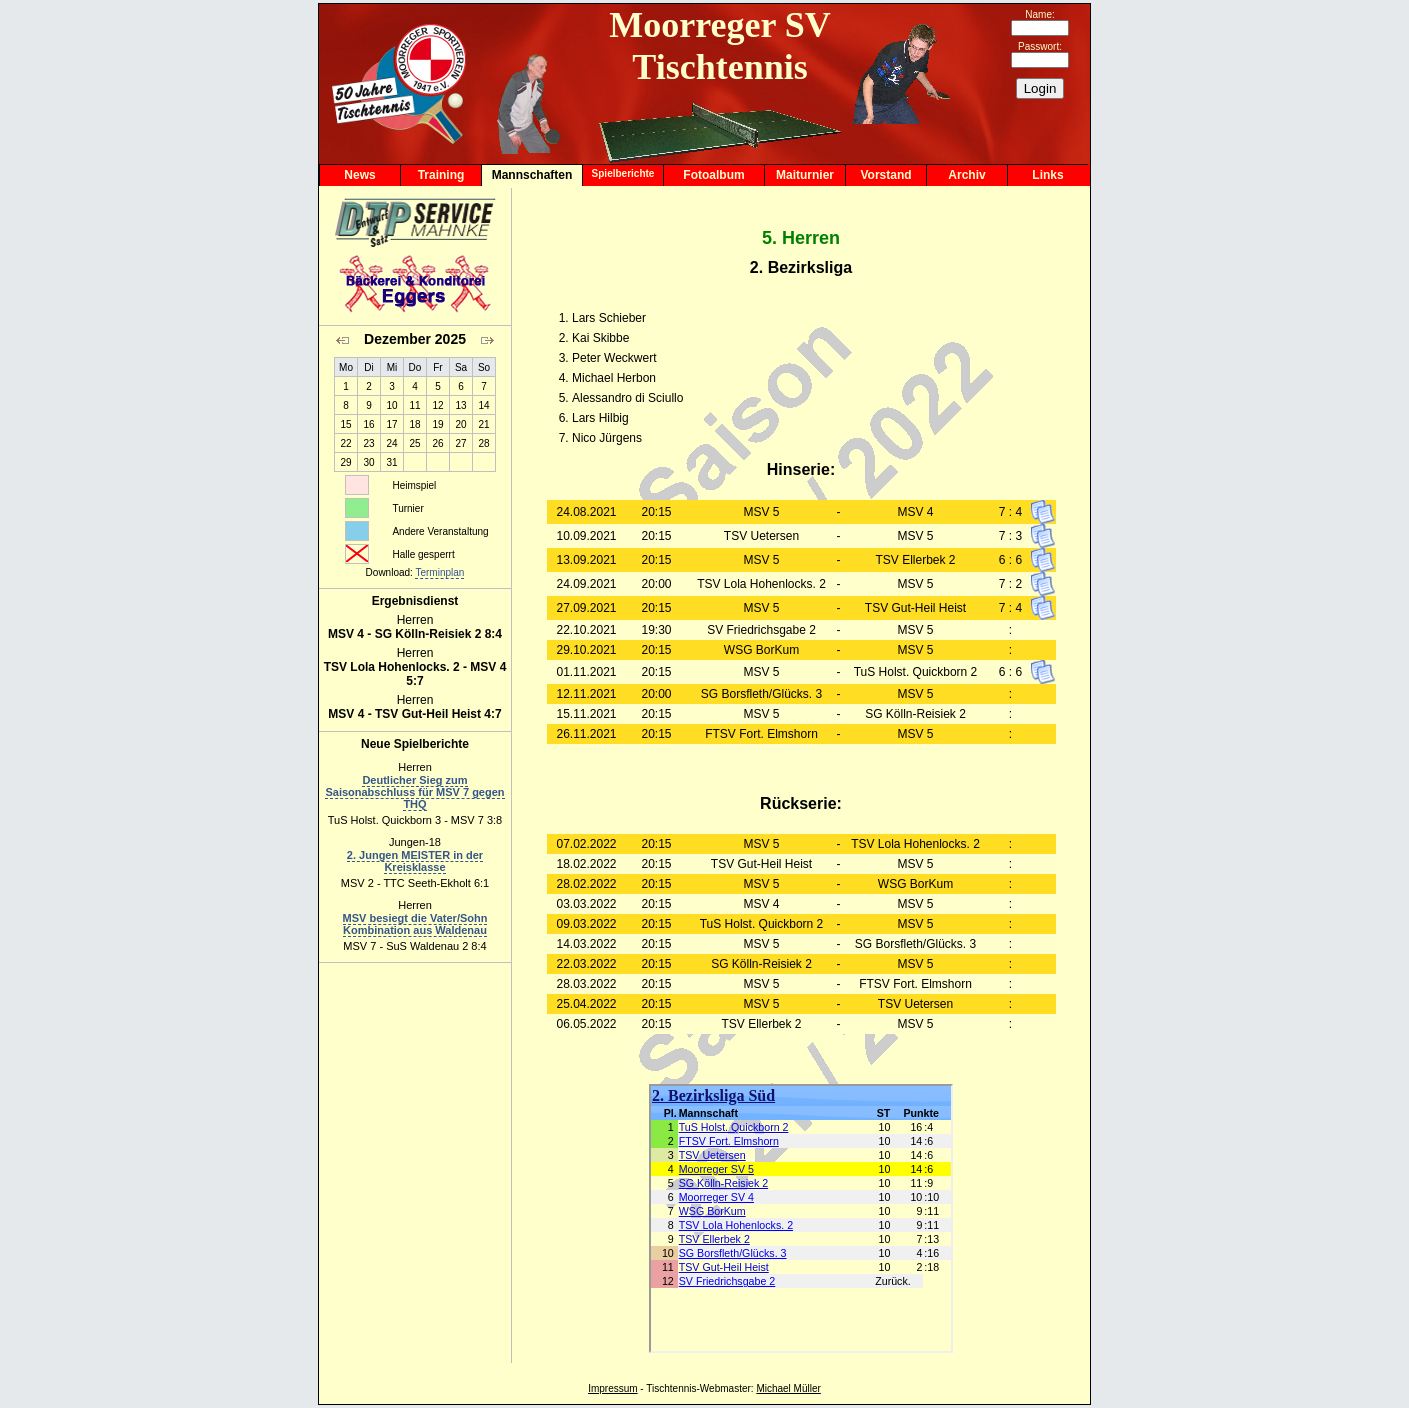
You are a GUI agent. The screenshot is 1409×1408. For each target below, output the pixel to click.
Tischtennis (671, 1388)
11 (414, 405)
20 (460, 424)
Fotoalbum (713, 175)
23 (368, 443)
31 (391, 462)
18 (414, 424)
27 (460, 443)
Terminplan (439, 572)
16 (368, 424)
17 (391, 424)
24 (391, 443)
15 (345, 424)
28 (483, 443)
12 (437, 405)
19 (437, 424)
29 (345, 462)
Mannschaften (532, 175)
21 (483, 424)
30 (368, 462)
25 (414, 443)
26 (437, 443)
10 (391, 405)
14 (483, 405)
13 (460, 405)
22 (345, 443)
